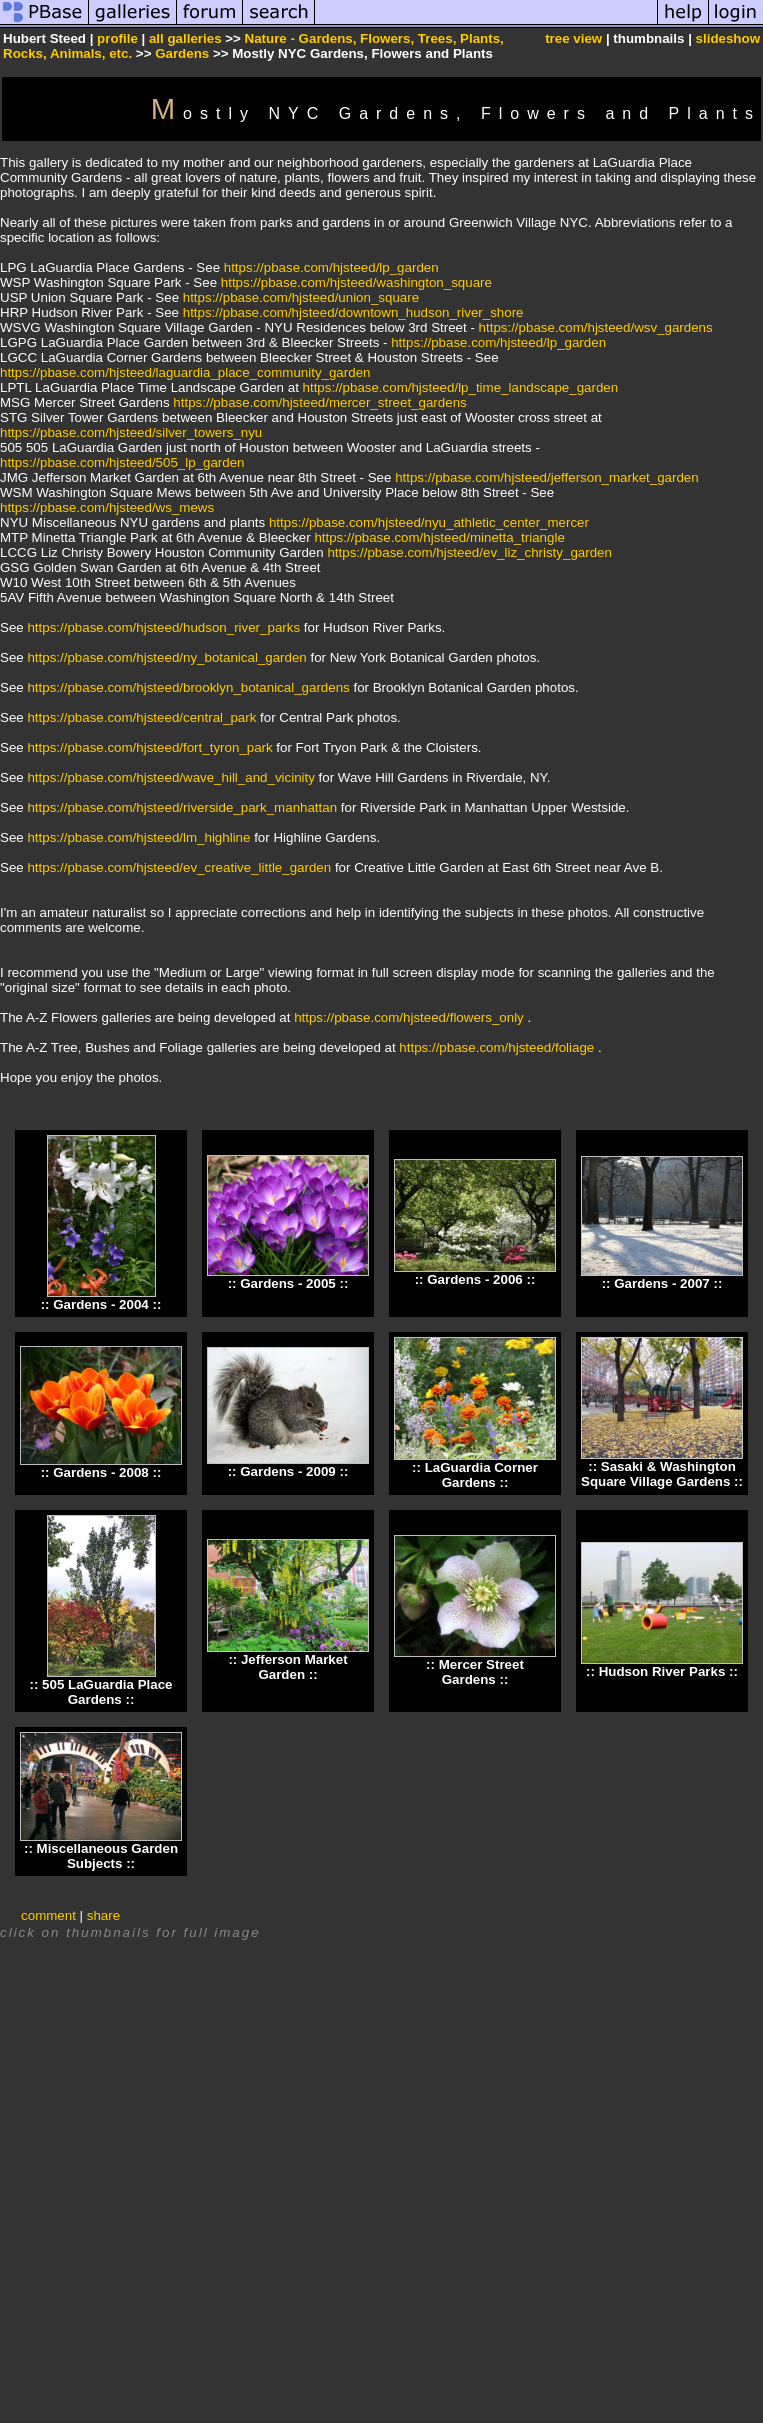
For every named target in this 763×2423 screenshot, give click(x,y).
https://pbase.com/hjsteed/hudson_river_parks (163, 627)
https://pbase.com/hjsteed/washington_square (356, 282)
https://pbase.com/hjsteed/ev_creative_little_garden (179, 867)
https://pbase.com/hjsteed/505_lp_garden (122, 462)
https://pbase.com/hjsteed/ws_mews (107, 507)
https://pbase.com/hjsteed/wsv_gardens (596, 327)
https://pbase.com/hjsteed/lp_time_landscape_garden (461, 387)
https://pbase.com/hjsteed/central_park (141, 717)
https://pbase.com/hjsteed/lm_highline (138, 837)
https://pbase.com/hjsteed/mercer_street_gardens (319, 402)
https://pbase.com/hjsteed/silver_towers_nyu (131, 432)
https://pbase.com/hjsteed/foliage (496, 1047)
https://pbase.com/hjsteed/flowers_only (409, 1017)
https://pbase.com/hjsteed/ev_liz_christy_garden (469, 552)
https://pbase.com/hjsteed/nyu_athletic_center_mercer (429, 522)
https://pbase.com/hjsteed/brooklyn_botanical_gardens (188, 687)
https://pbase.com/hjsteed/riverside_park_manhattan (182, 807)
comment (48, 1915)
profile (117, 38)
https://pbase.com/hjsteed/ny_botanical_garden (166, 657)
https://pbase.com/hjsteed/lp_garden (331, 267)
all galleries (185, 38)
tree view (573, 38)
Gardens (182, 53)
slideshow (728, 38)
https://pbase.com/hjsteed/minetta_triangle (439, 537)
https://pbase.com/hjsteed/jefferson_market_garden (547, 477)
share (103, 1915)
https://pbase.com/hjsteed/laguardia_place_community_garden (185, 372)
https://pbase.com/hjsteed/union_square (301, 297)
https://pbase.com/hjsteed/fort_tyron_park (149, 747)
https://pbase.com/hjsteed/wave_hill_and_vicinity (170, 777)
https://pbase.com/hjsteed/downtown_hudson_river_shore (353, 312)
